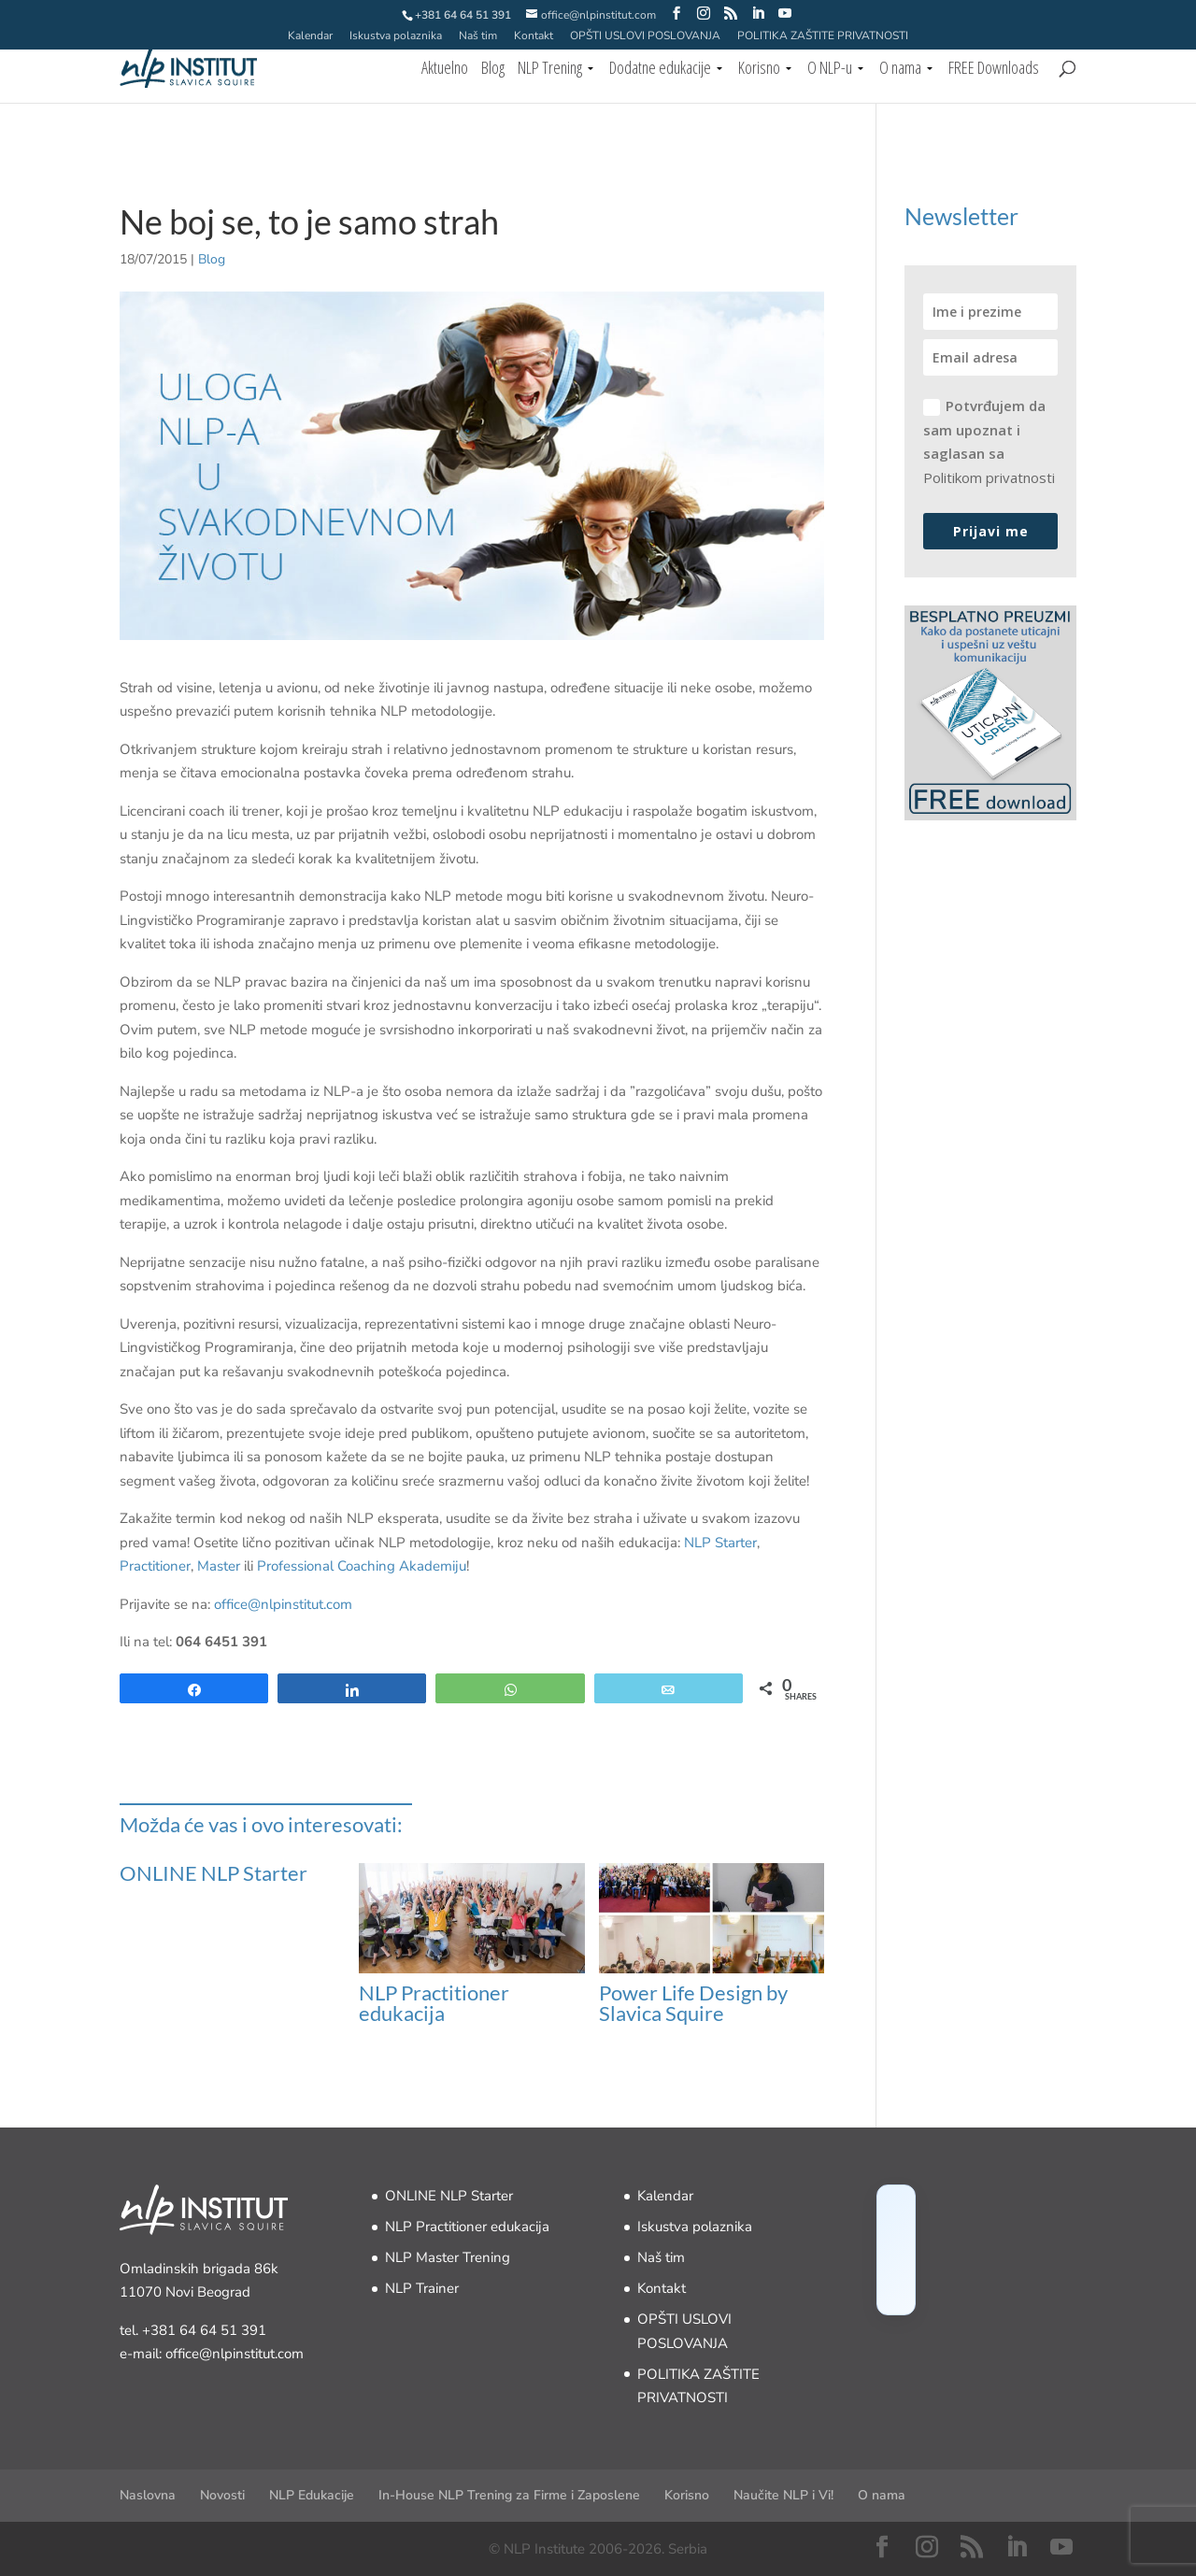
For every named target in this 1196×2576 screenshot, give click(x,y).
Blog (493, 69)
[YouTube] (784, 14)
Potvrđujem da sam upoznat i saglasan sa (989, 441)
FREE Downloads (993, 69)
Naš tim (478, 36)
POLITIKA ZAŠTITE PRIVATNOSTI (822, 36)
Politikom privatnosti (989, 477)
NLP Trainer (422, 2288)
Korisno (759, 69)
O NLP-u (829, 69)
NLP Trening (550, 69)
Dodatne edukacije (660, 69)
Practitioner (155, 1566)
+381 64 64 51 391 (204, 2330)
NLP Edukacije (311, 2495)
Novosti (222, 2495)
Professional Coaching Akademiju (361, 1566)
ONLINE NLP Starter (213, 1873)
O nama (900, 69)
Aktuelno (444, 69)
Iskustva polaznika (395, 36)
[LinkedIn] (757, 14)
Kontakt (533, 36)
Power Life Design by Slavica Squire (693, 2003)
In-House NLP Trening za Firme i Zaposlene (509, 2495)
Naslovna (148, 2495)
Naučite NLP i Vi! (783, 2495)
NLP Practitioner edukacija (434, 2003)
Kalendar (310, 36)
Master (218, 1566)
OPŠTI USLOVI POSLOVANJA (645, 36)
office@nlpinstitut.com (283, 1604)
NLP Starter (720, 1542)
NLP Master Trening (447, 2257)
